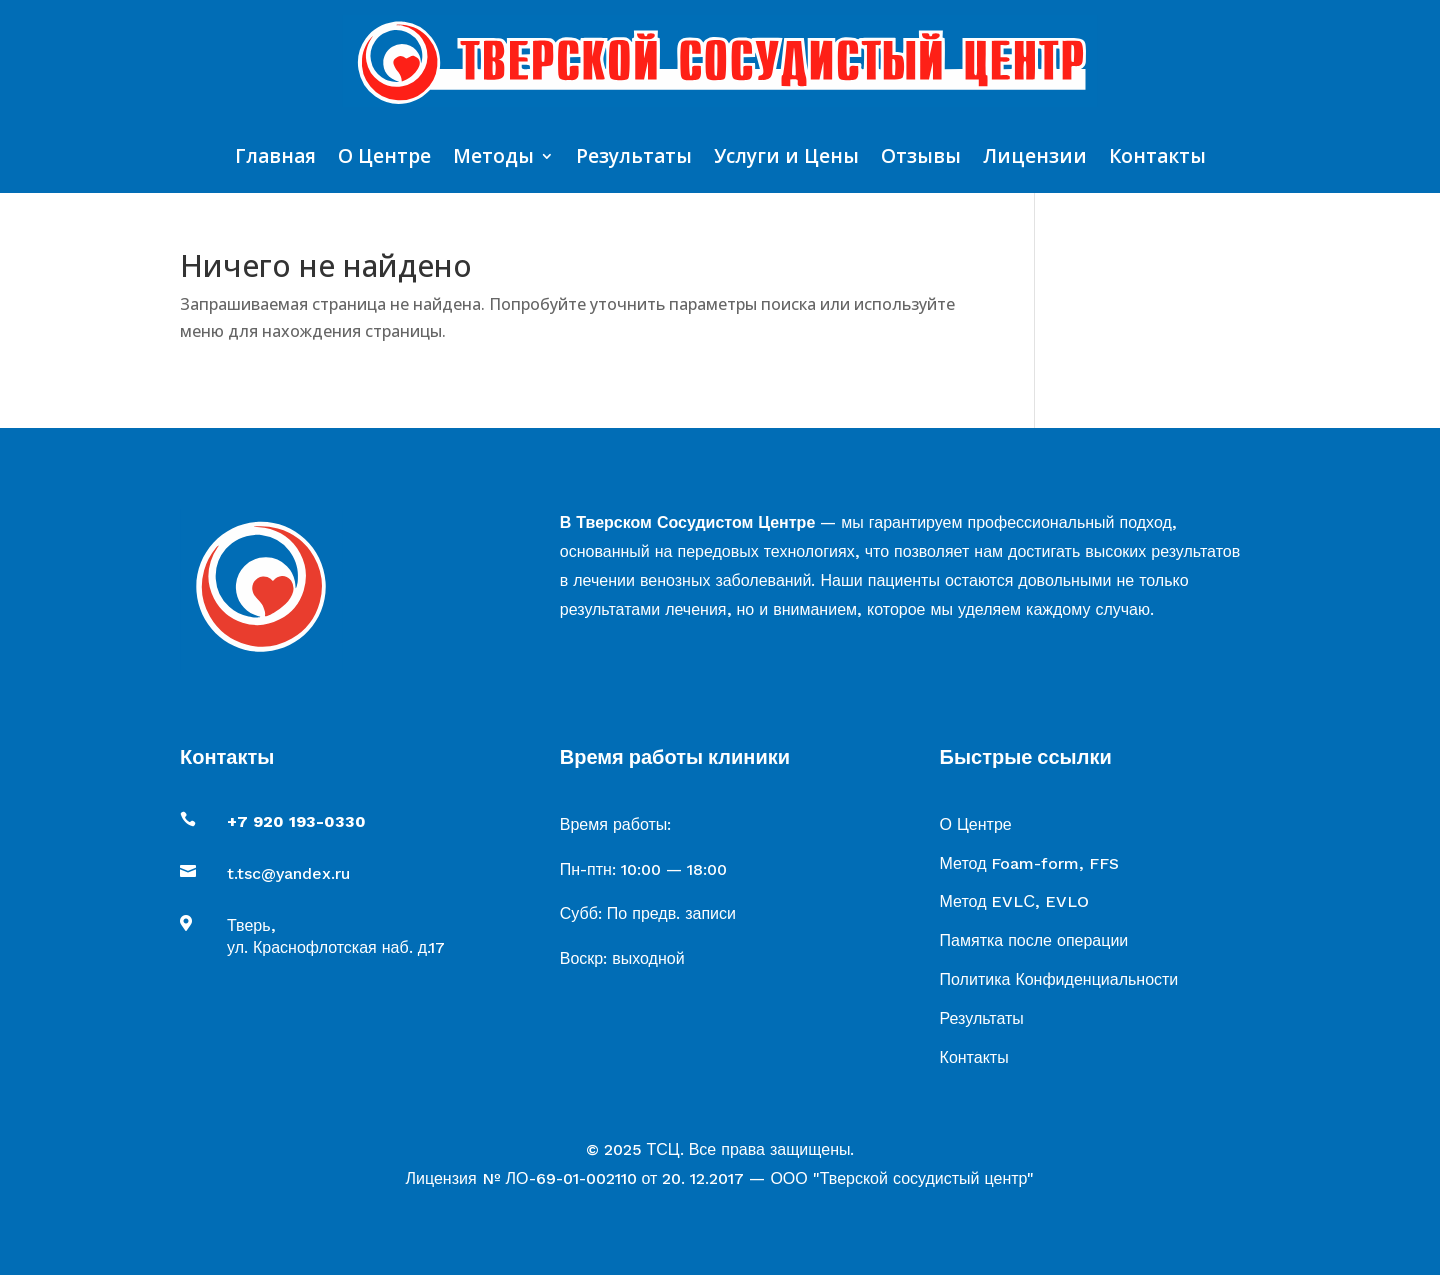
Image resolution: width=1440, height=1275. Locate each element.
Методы (493, 159)
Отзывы (921, 159)
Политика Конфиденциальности (1059, 979)
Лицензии (1035, 159)
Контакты (1157, 159)
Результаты (634, 159)
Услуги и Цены (786, 159)
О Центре (384, 159)
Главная (275, 159)
